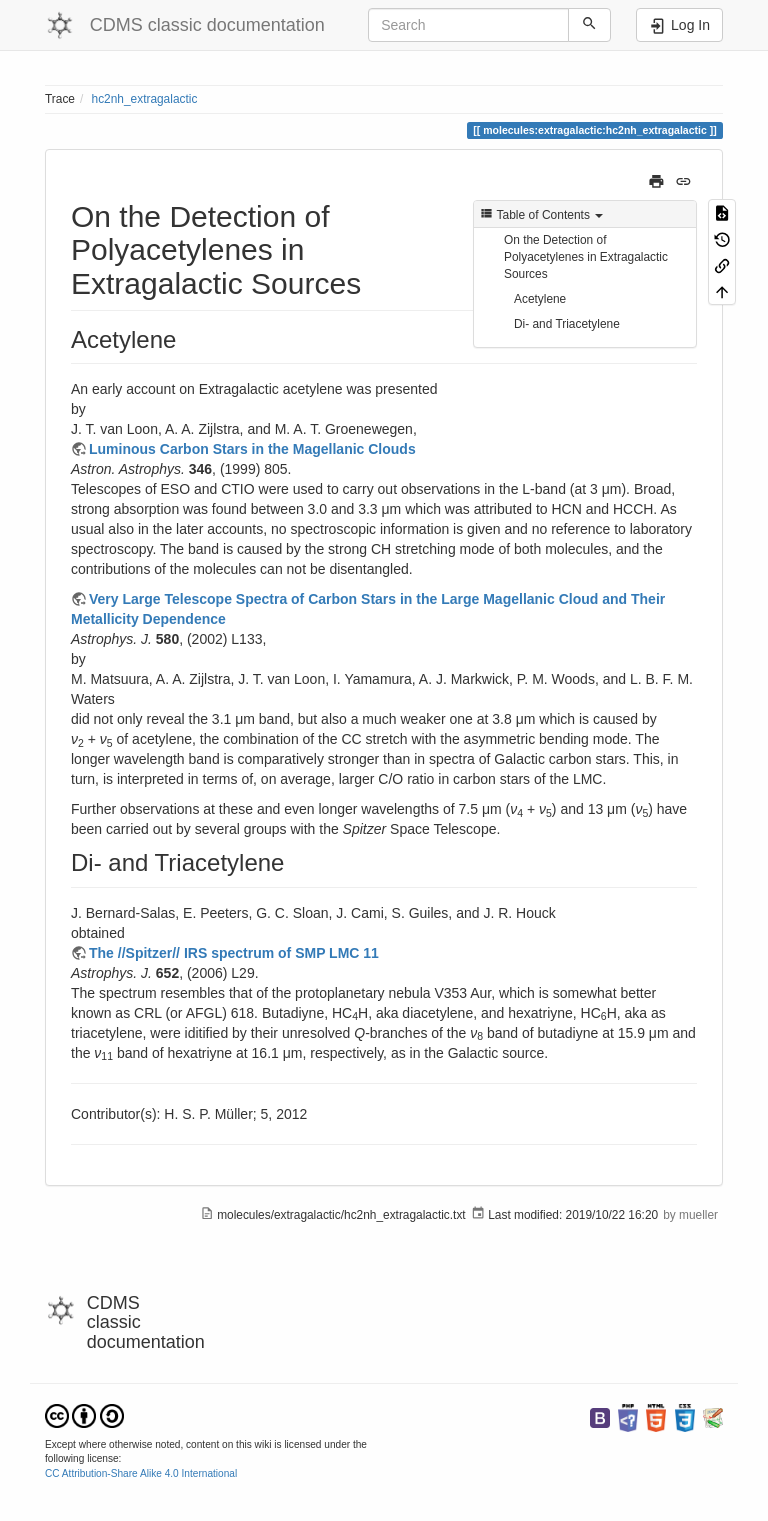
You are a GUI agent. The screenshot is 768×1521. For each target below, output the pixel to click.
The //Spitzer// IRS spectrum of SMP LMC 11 (234, 953)
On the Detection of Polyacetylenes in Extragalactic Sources (586, 257)
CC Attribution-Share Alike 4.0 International (141, 1473)
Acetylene (540, 299)
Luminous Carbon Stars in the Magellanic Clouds (252, 449)
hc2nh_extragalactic (145, 99)
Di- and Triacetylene (567, 324)
